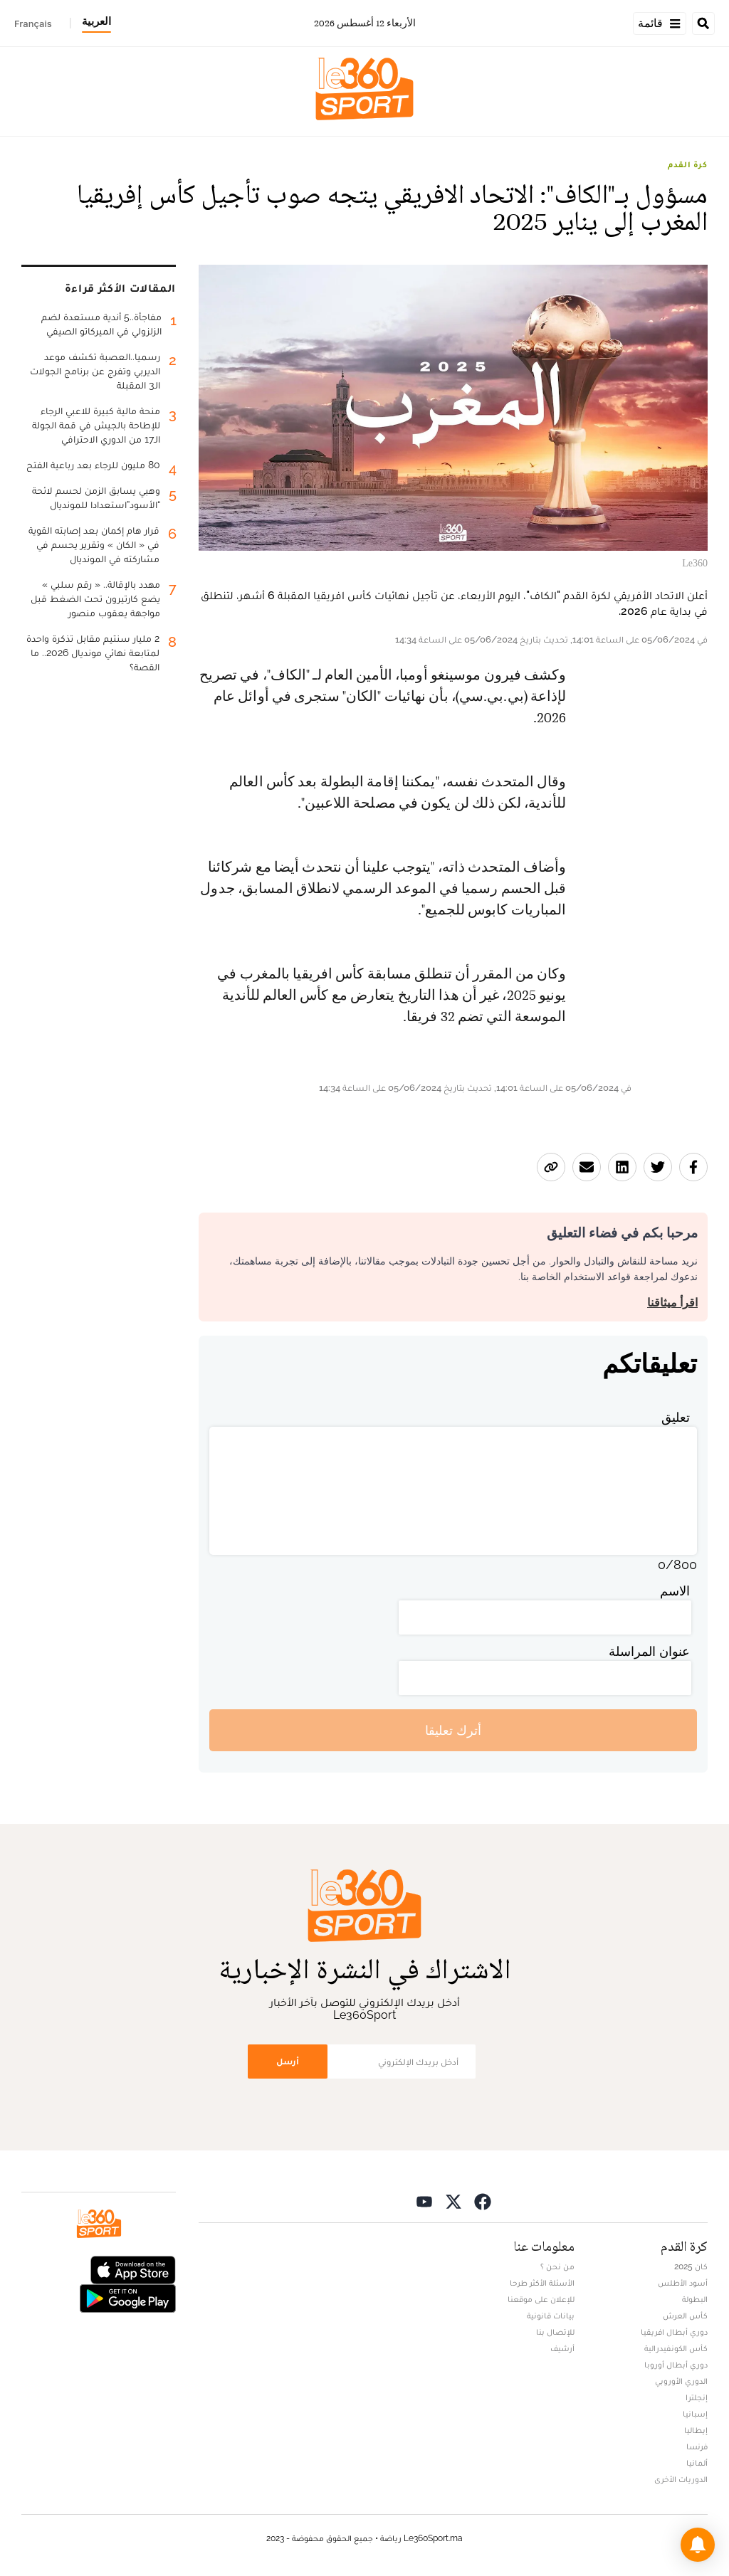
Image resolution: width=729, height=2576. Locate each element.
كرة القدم (688, 164)
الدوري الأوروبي (681, 2381)
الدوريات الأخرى (681, 2479)
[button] (698, 2545)
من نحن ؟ (557, 2266)
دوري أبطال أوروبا (676, 2365)
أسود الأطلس (683, 2283)
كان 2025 (691, 2266)
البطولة (695, 2299)
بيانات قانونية (551, 2316)
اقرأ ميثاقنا (672, 1302)
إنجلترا (697, 2397)
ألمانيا (697, 2463)
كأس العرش (685, 2316)
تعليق (675, 1417)
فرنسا (697, 2446)
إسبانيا (695, 2414)
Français (33, 23)
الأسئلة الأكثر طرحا (542, 2283)
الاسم (675, 1590)
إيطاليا (696, 2430)
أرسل (287, 2061)
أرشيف (562, 2348)
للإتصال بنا (555, 2332)
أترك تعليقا (453, 1730)
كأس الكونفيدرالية (676, 2348)
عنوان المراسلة (649, 1651)
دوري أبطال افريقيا (674, 2332)
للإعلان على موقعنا (541, 2299)
